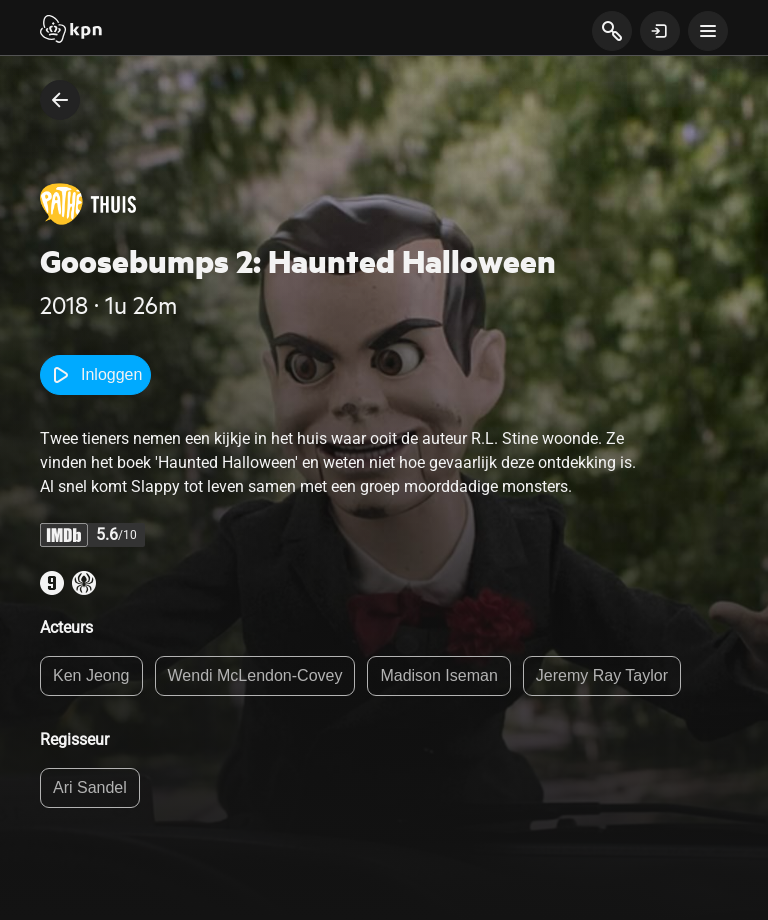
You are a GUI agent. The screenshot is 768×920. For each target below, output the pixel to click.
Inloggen (95, 375)
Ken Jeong (91, 675)
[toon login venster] (660, 31)
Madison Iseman (438, 675)
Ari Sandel (90, 787)
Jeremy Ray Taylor (602, 675)
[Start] (71, 31)
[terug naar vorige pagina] (60, 100)
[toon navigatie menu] (708, 31)
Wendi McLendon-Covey (255, 675)
